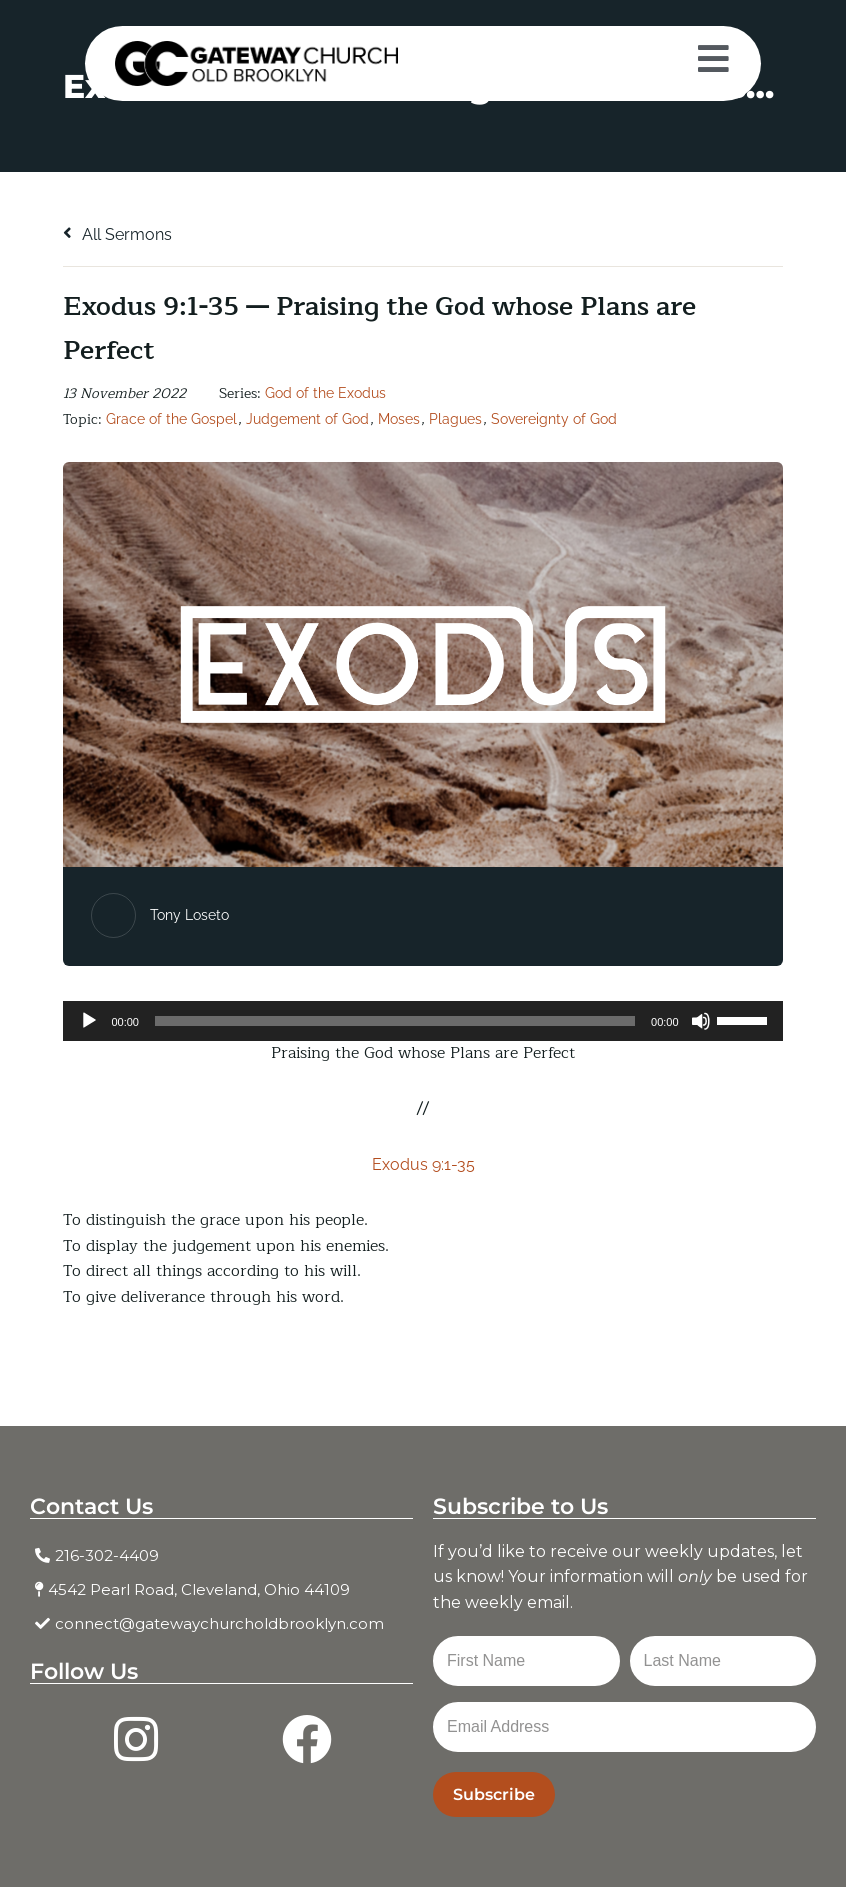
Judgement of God (307, 419)
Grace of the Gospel (171, 419)
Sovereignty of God (554, 419)
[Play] (89, 1021)
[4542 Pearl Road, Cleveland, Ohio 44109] (221, 1590)
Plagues (455, 419)
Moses (399, 419)
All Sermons (117, 234)
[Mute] (701, 1021)
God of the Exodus (325, 393)
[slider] (395, 1021)
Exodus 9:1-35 (423, 1164)
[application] (422, 1021)
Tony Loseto (189, 915)
